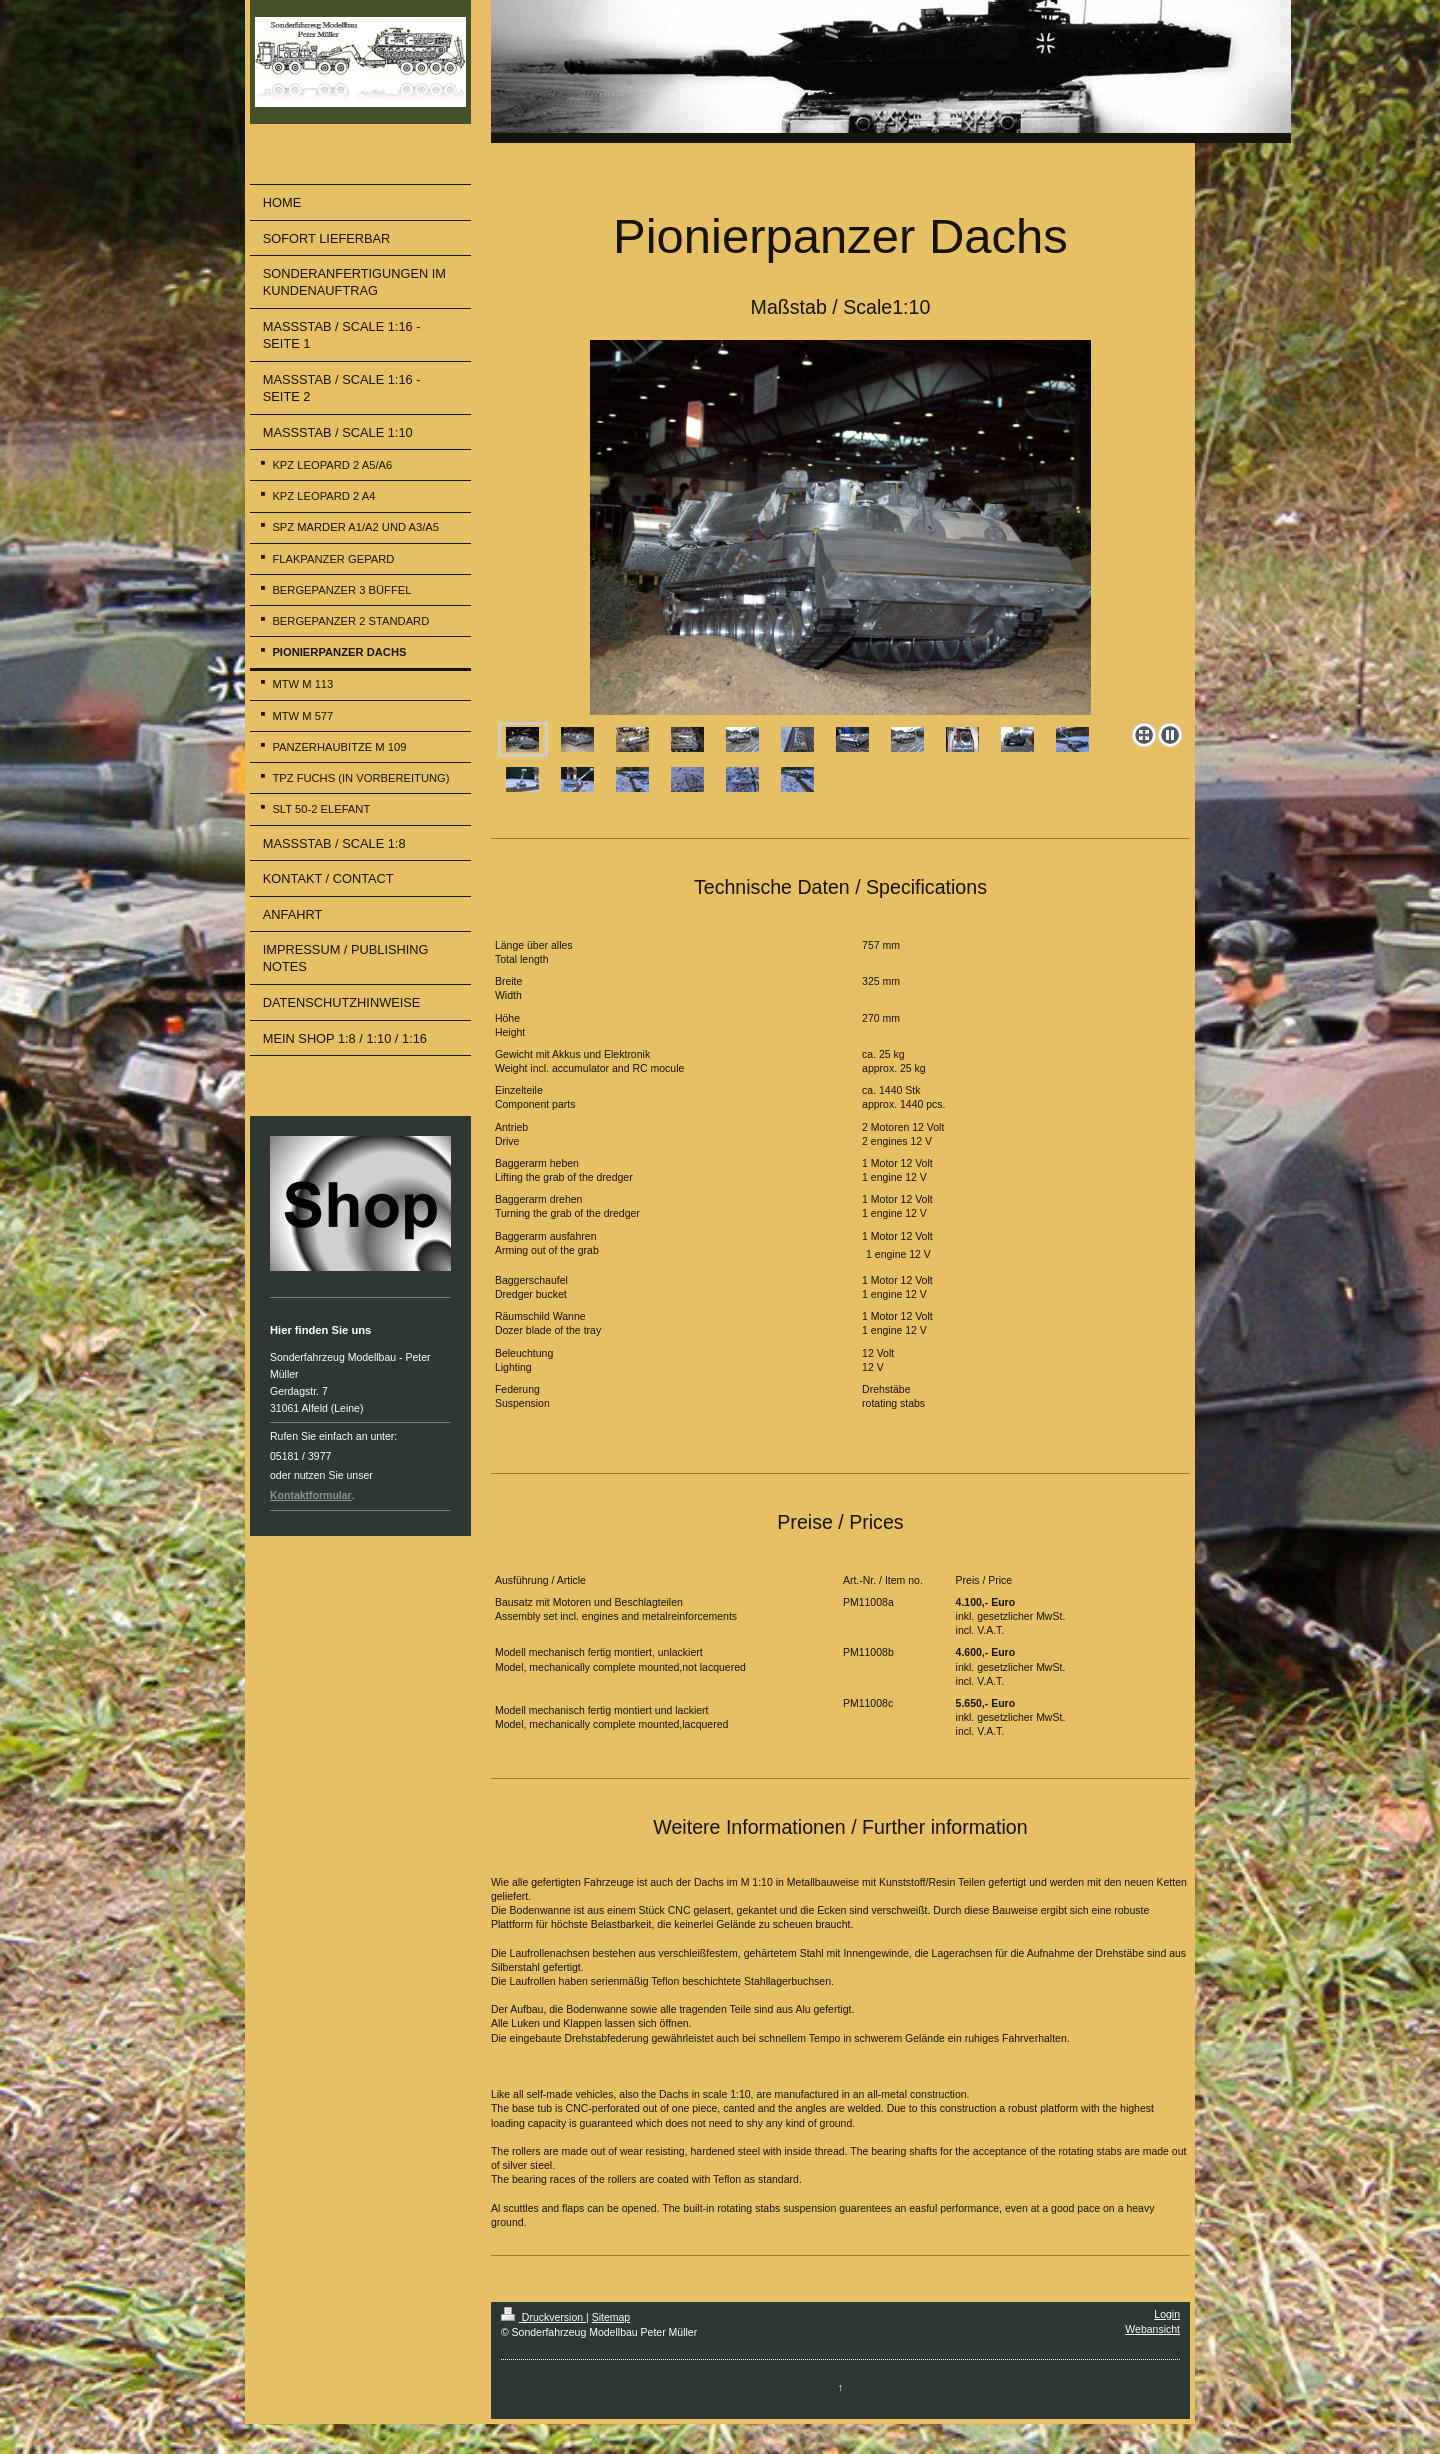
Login (1167, 2314)
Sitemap (611, 2317)
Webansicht (1152, 2329)
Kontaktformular (311, 1495)
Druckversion (543, 2317)
